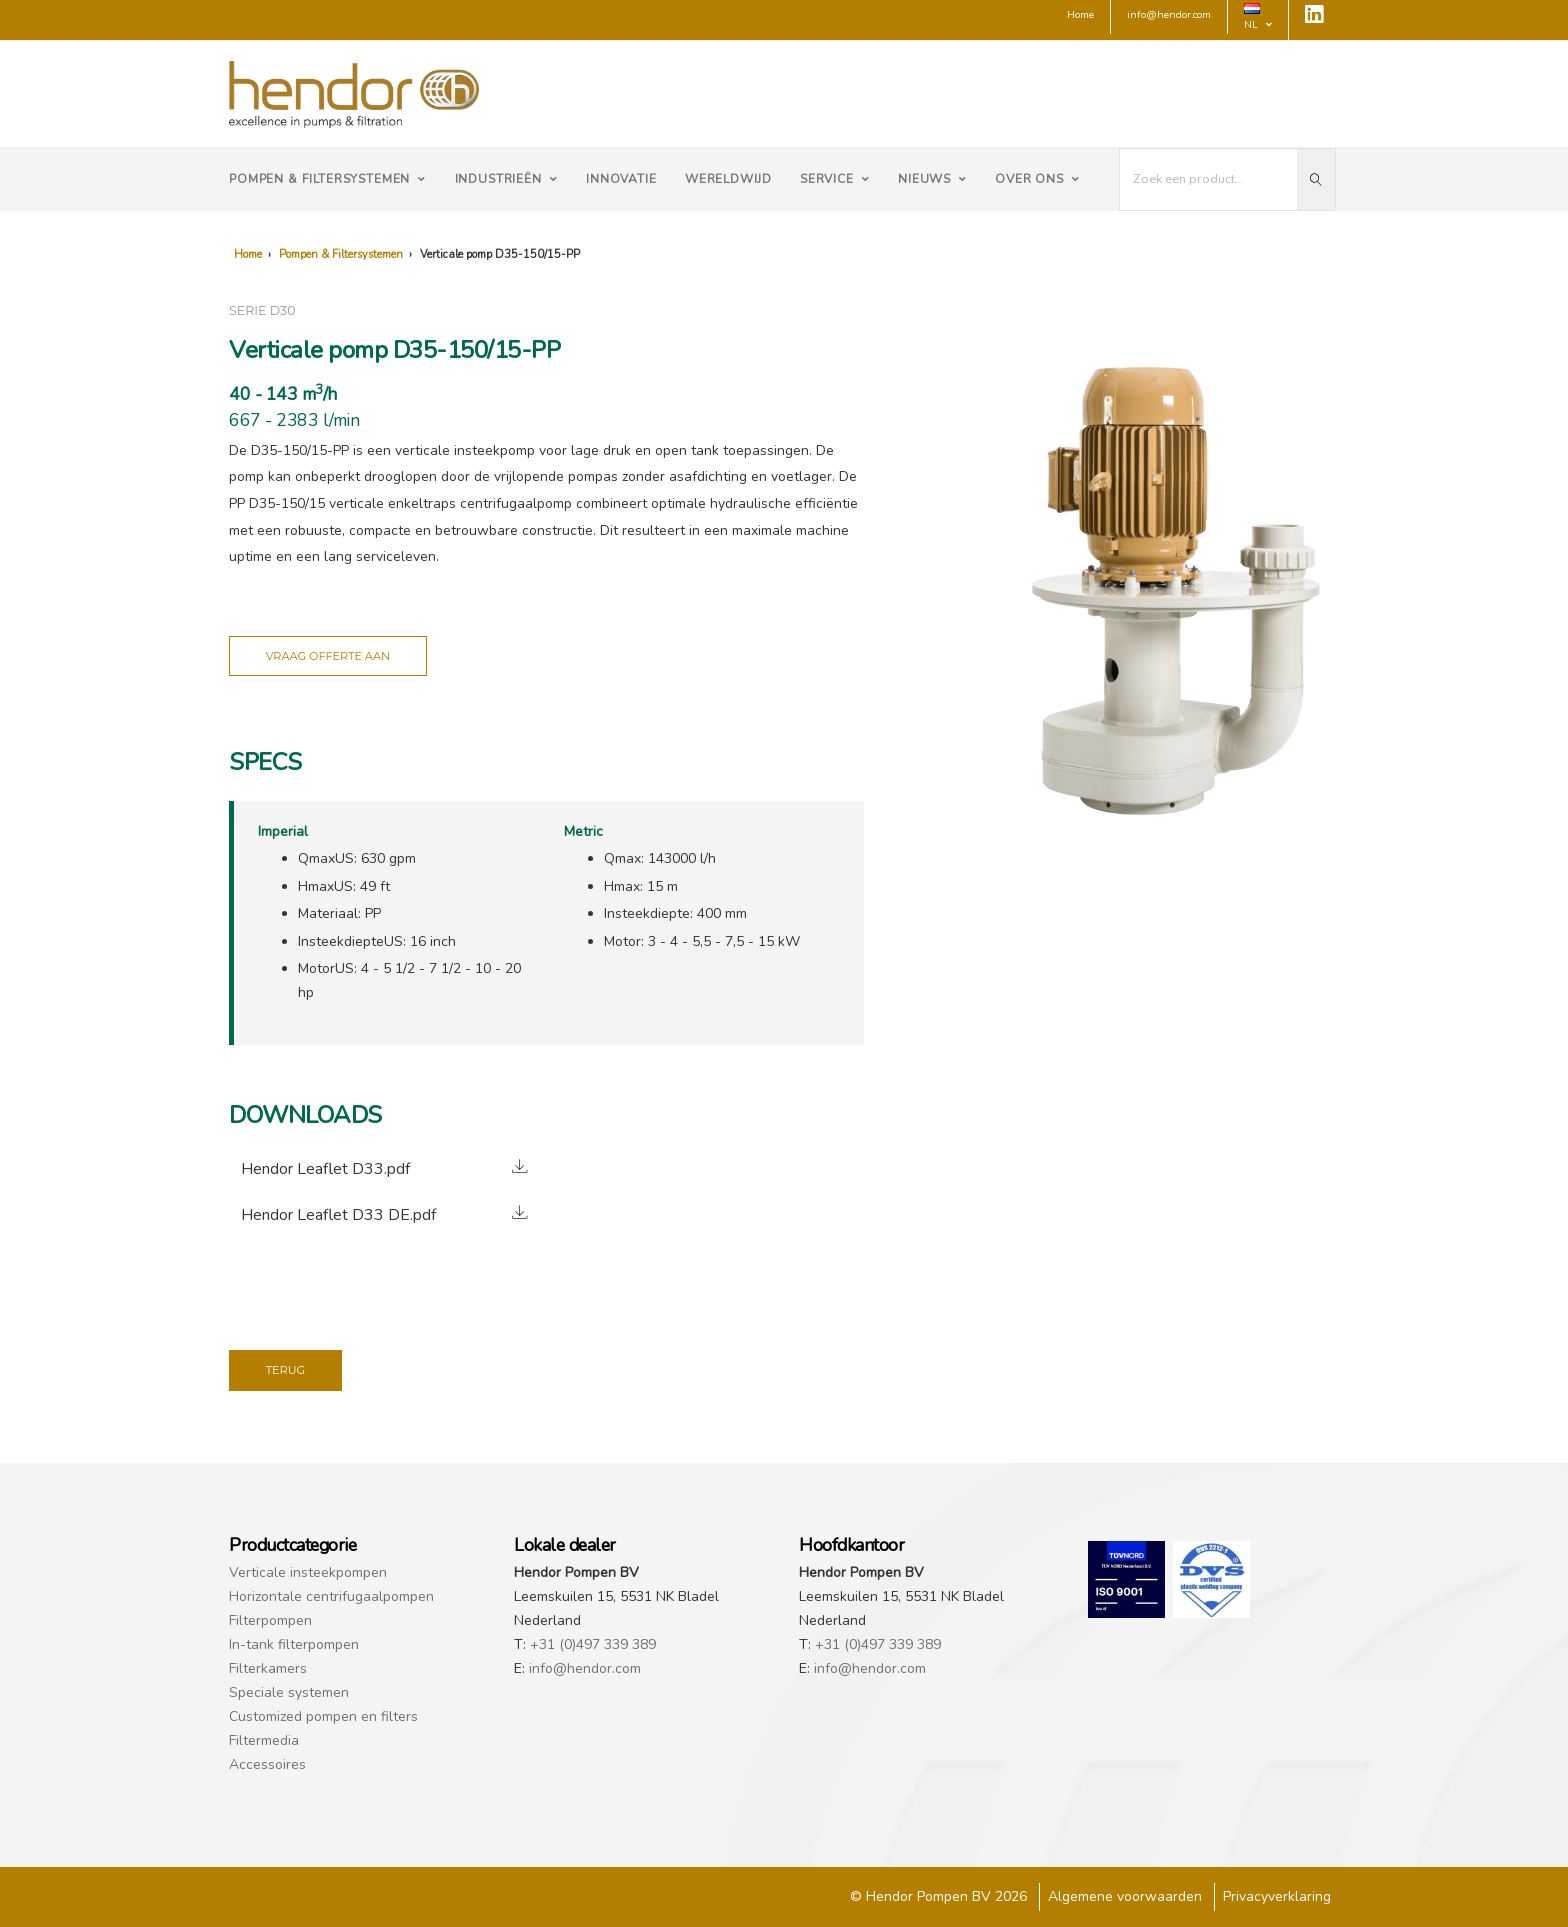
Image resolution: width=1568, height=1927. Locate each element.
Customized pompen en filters (323, 1716)
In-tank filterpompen (294, 1644)
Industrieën (506, 179)
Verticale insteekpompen (308, 1572)
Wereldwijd (728, 179)
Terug (286, 1370)
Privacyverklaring (1277, 1896)
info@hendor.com (585, 1668)
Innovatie (621, 179)
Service (835, 179)
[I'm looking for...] (1209, 179)
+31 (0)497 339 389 (593, 1644)
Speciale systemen (289, 1692)
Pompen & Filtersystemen (327, 179)
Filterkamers (268, 1668)
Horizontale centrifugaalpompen (331, 1596)
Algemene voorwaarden (1125, 1896)
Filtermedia (264, 1740)
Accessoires (267, 1764)
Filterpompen (270, 1620)
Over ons (1037, 179)
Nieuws (932, 179)
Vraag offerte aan (328, 656)
